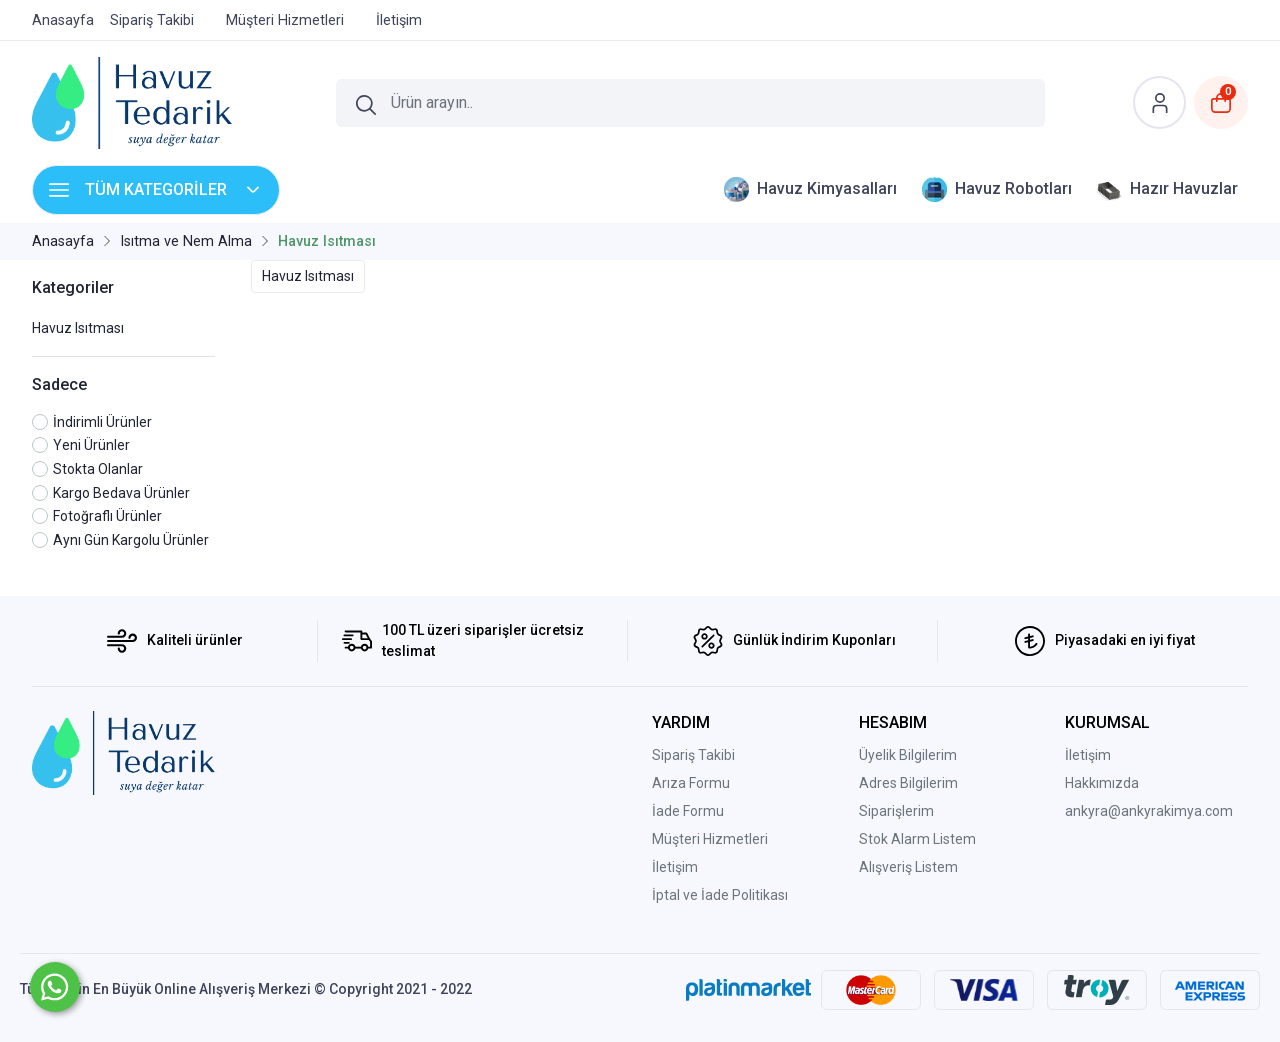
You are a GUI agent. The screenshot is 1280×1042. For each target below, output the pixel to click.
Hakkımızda (1102, 783)
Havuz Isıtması (78, 328)
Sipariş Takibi (693, 755)
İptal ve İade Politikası (720, 895)
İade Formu (688, 811)
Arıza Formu (691, 783)
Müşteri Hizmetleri (710, 839)
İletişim (675, 867)
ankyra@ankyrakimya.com (1149, 811)
